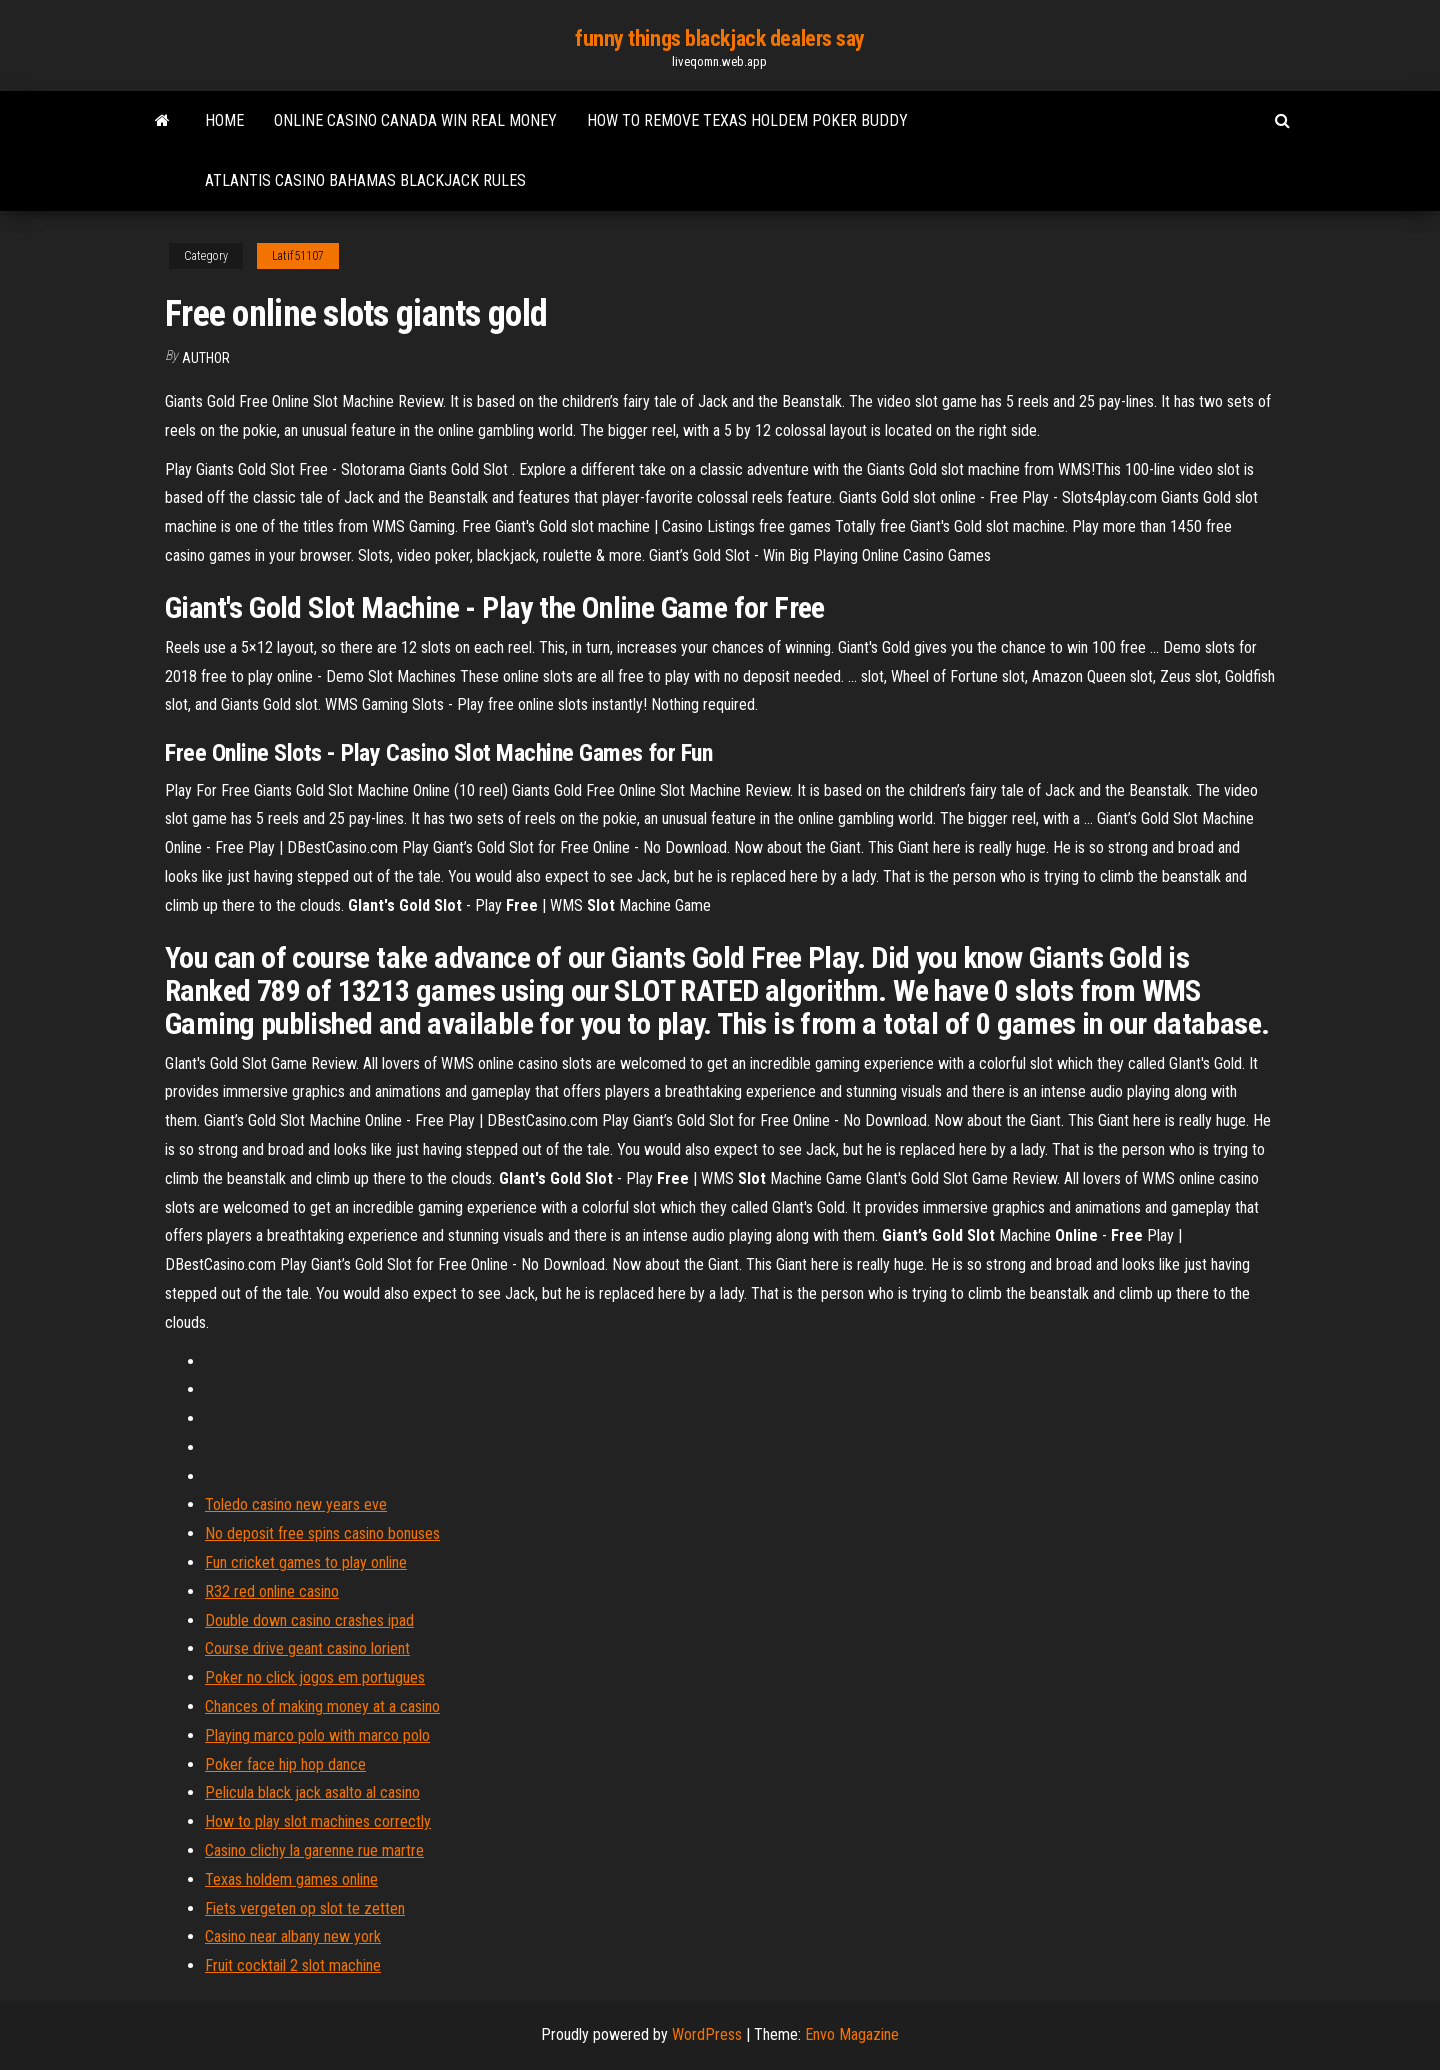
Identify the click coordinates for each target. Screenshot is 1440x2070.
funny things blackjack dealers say (720, 38)
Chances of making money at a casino (322, 1706)
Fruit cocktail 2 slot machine (293, 1965)
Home (224, 120)
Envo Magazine (852, 2034)
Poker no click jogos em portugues (315, 1677)
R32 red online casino (272, 1591)
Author (206, 358)
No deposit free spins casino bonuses (322, 1533)
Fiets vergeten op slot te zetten (305, 1908)
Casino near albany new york (293, 1936)
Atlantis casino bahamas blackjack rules (365, 180)
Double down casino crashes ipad (309, 1620)
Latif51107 (298, 256)
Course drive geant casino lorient (307, 1648)
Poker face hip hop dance (285, 1764)
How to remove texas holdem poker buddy (747, 120)
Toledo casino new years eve (296, 1504)
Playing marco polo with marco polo (317, 1735)
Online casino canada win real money (415, 120)
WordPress (707, 2034)
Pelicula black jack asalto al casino (312, 1792)
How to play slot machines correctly (318, 1821)
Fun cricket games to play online (306, 1562)
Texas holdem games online (291, 1879)
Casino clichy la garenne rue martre (314, 1850)
